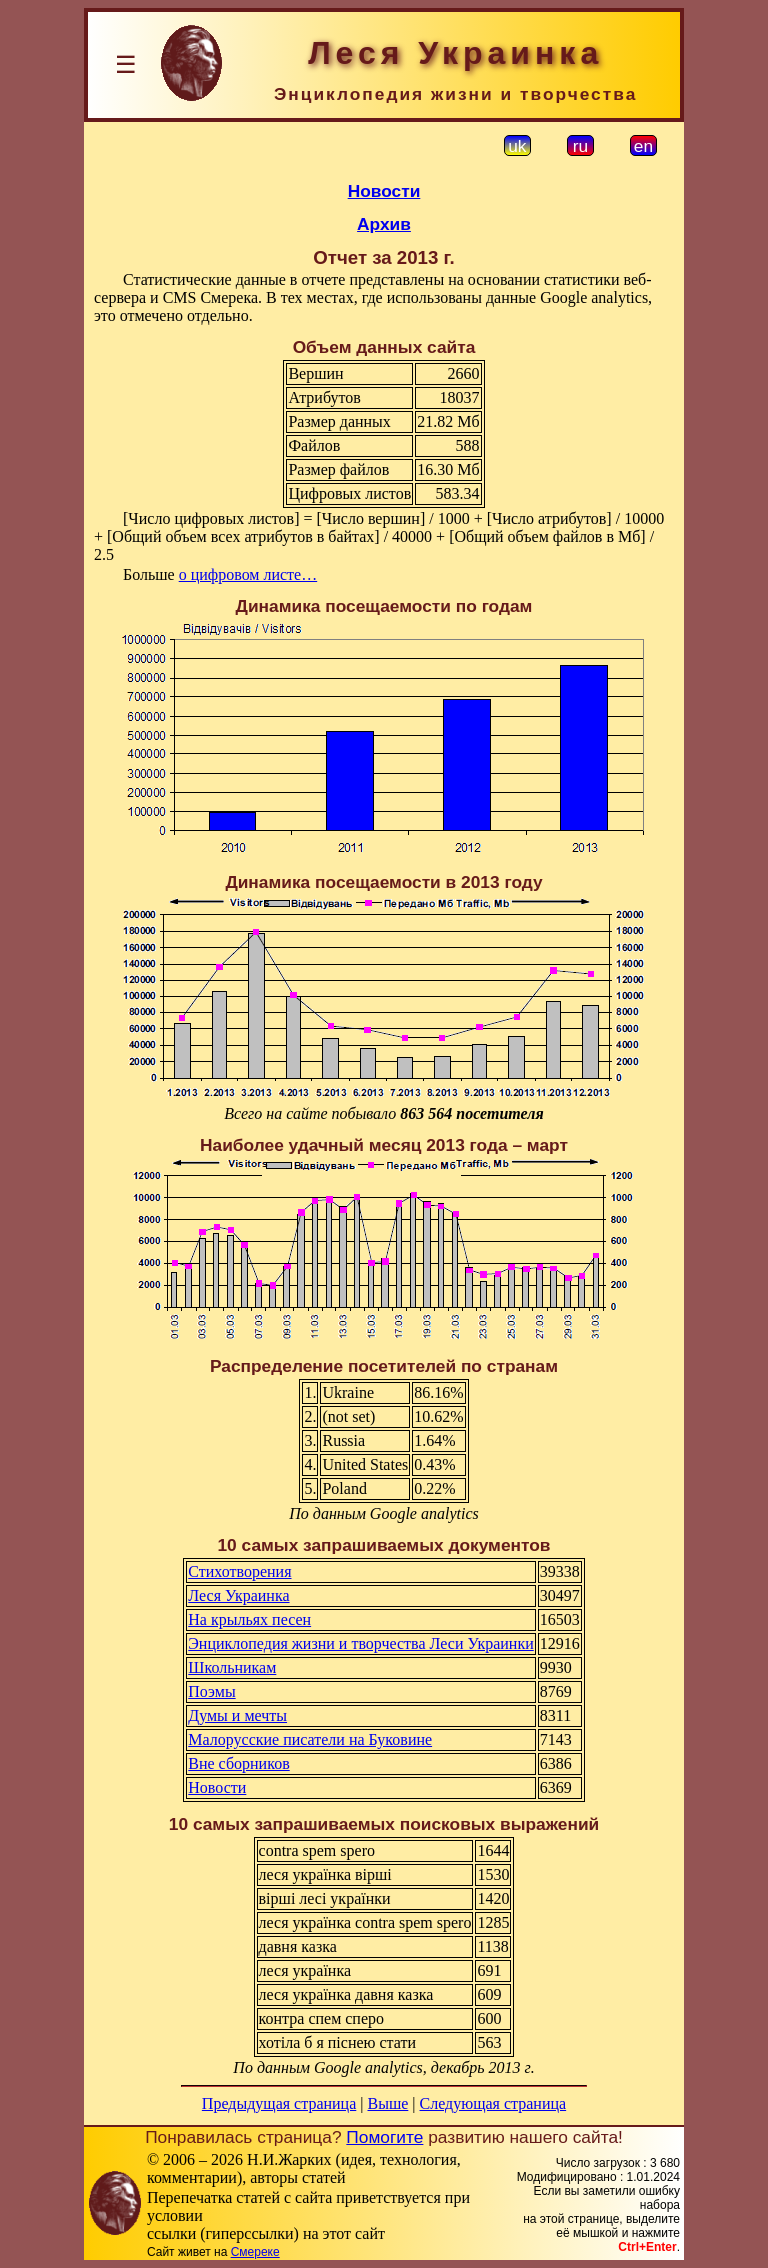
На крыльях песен (249, 1619)
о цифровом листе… (248, 574)
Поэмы (211, 1691)
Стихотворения (239, 1571)
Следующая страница (493, 2103)
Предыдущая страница (279, 2103)
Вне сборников (238, 1763)
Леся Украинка (238, 1595)
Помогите (384, 2137)
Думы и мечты (237, 1715)
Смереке (255, 2252)
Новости (384, 191)
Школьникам (232, 1667)
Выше (387, 2103)
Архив (384, 224)
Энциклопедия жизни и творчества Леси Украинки (360, 1643)
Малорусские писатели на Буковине (310, 1739)
